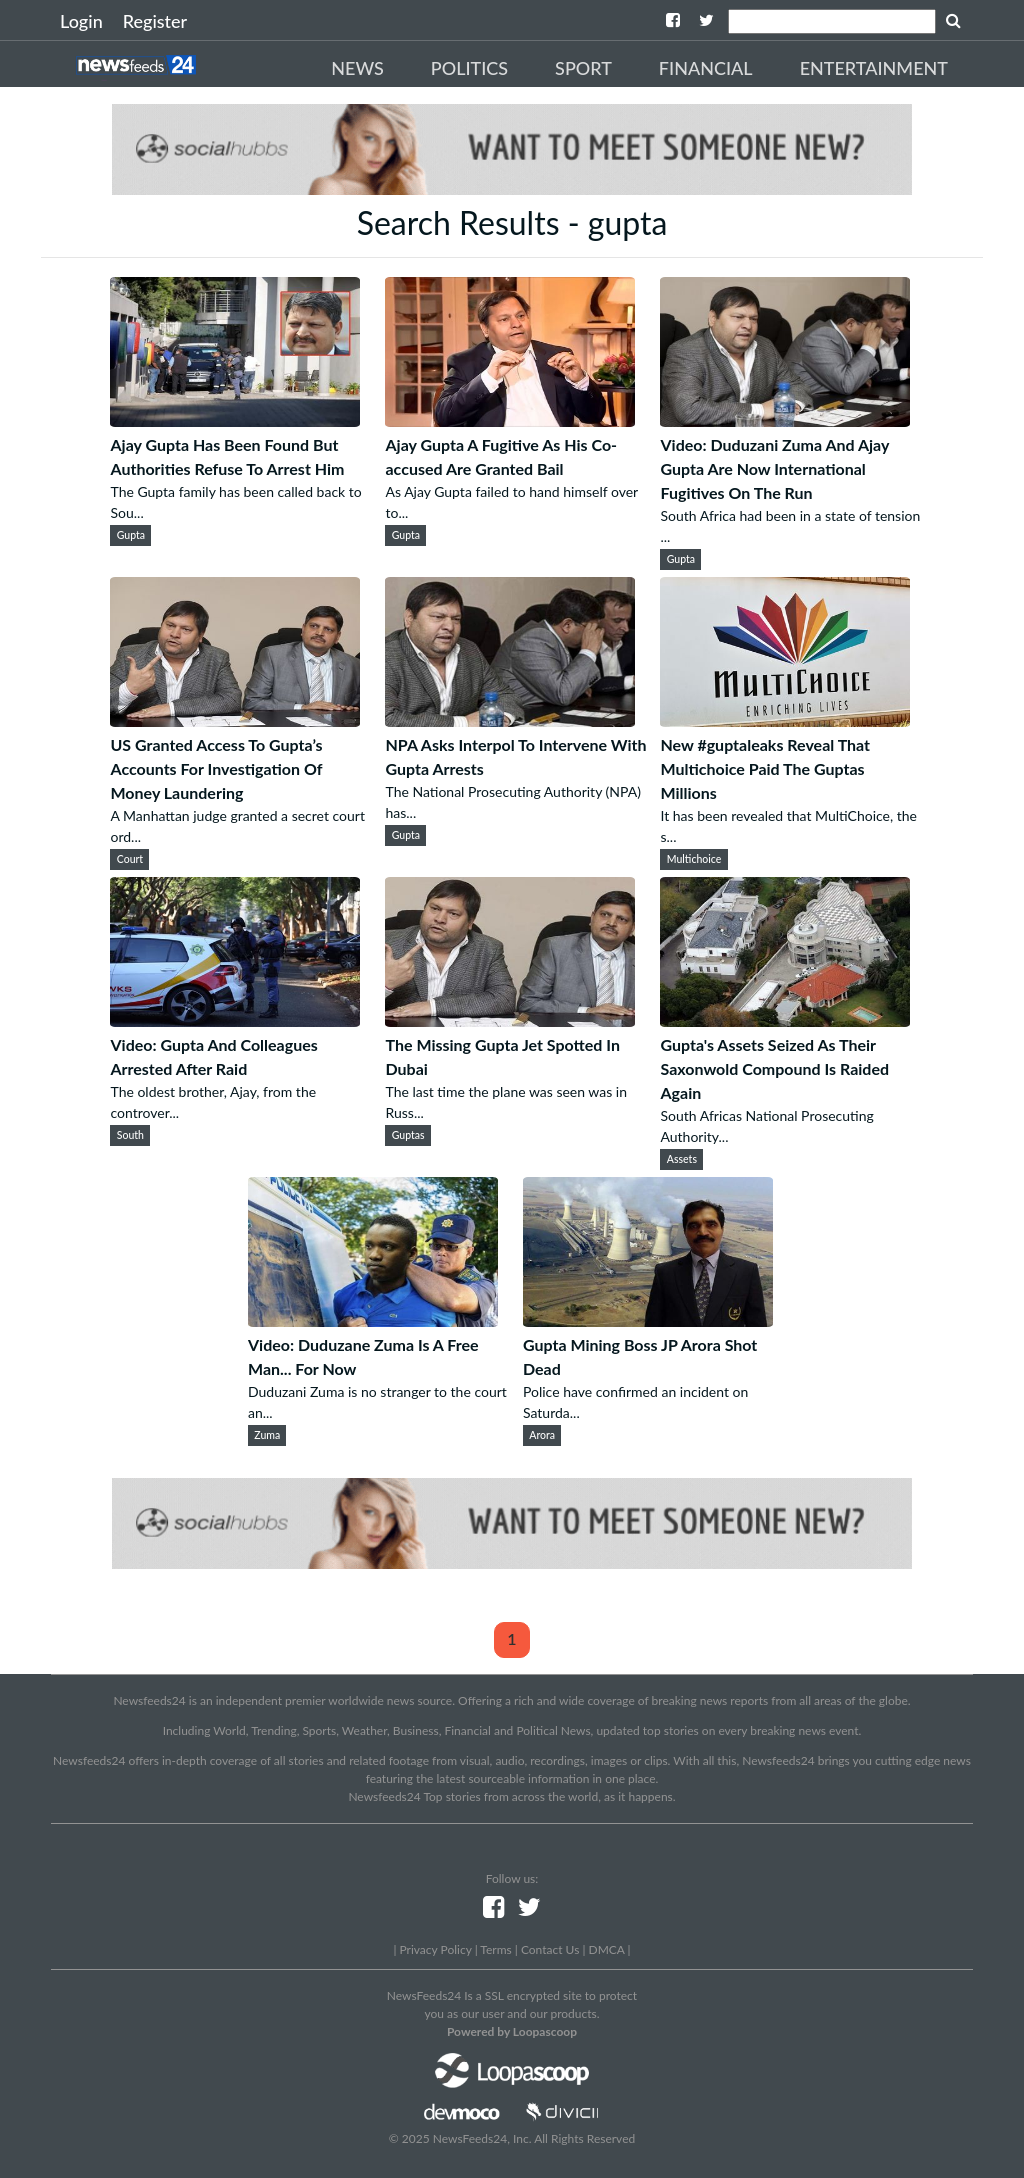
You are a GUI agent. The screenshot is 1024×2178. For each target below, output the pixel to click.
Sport (583, 68)
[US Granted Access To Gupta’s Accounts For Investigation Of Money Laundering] (235, 720)
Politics (469, 68)
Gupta (131, 535)
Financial (706, 68)
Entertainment (874, 68)
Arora (542, 1435)
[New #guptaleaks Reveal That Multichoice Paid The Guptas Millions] (785, 720)
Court (130, 859)
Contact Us (550, 1949)
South (130, 1135)
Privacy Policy (435, 1949)
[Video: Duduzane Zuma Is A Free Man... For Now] (373, 1320)
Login (81, 21)
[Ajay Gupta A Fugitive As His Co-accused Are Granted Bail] (510, 420)
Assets (682, 1159)
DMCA (607, 1949)
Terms (495, 1949)
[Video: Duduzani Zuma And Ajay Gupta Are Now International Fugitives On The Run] (785, 420)
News (357, 68)
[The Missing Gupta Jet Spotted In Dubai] (510, 1020)
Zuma (267, 1435)
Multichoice (694, 859)
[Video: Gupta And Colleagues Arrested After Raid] (235, 1020)
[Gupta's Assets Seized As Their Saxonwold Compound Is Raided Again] (785, 1020)
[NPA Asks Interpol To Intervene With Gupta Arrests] (510, 720)
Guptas (408, 1135)
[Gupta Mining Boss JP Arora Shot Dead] (648, 1320)
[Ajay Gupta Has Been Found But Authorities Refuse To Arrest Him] (235, 420)
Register (155, 21)
